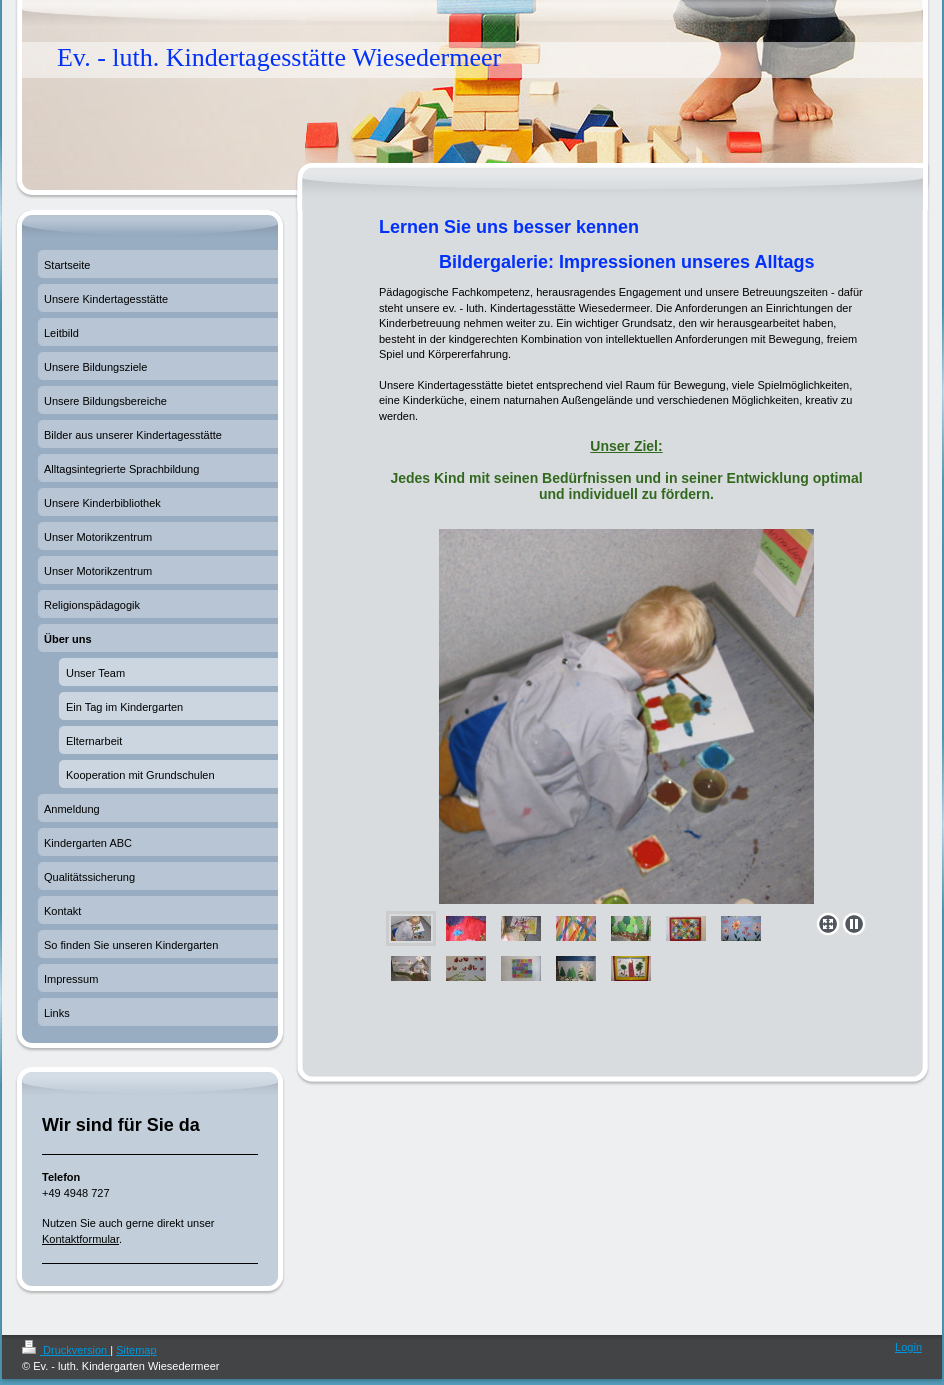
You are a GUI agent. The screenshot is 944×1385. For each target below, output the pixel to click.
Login (908, 1347)
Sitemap (136, 1350)
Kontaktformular (80, 1239)
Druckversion (66, 1350)
